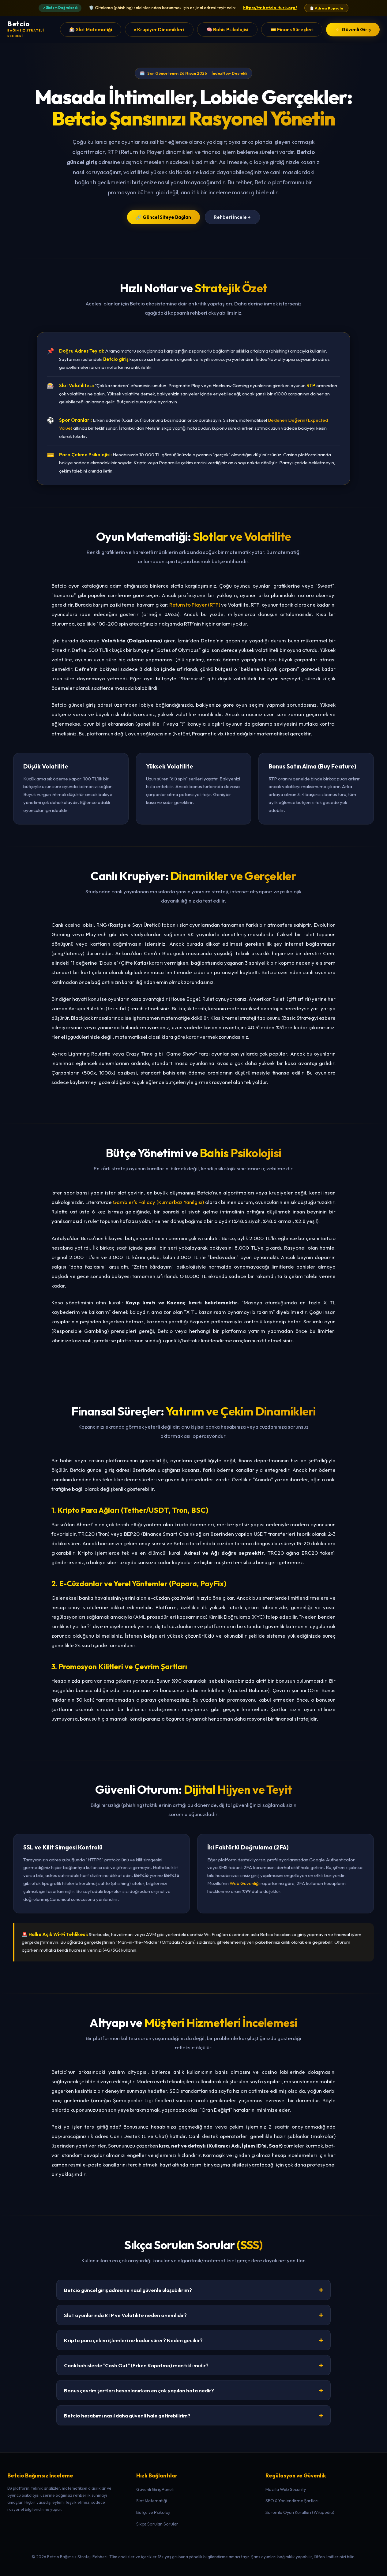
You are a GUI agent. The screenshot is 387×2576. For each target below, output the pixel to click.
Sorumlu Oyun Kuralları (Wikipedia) (299, 2512)
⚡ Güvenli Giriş (353, 29)
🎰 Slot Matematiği (90, 29)
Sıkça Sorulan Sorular (157, 2524)
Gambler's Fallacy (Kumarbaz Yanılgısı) (158, 1202)
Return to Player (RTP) (194, 604)
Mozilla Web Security (285, 2489)
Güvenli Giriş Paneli (155, 2489)
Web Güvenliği (245, 1883)
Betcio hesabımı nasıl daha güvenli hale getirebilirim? (193, 2415)
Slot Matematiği (151, 2500)
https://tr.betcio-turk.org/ (270, 7)
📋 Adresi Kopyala (326, 8)
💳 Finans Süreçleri (292, 29)
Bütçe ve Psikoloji (153, 2512)
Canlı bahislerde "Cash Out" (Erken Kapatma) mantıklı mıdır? (193, 2365)
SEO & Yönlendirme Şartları (291, 2500)
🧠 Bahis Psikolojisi (227, 29)
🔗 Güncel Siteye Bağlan (163, 217)
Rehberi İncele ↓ (232, 217)
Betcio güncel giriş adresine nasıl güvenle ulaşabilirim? (193, 2289)
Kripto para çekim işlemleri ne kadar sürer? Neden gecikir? (193, 2340)
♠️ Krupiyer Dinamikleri (159, 29)
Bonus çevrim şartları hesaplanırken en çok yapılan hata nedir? (193, 2390)
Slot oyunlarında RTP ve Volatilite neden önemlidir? (193, 2315)
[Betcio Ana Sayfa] (33, 29)
